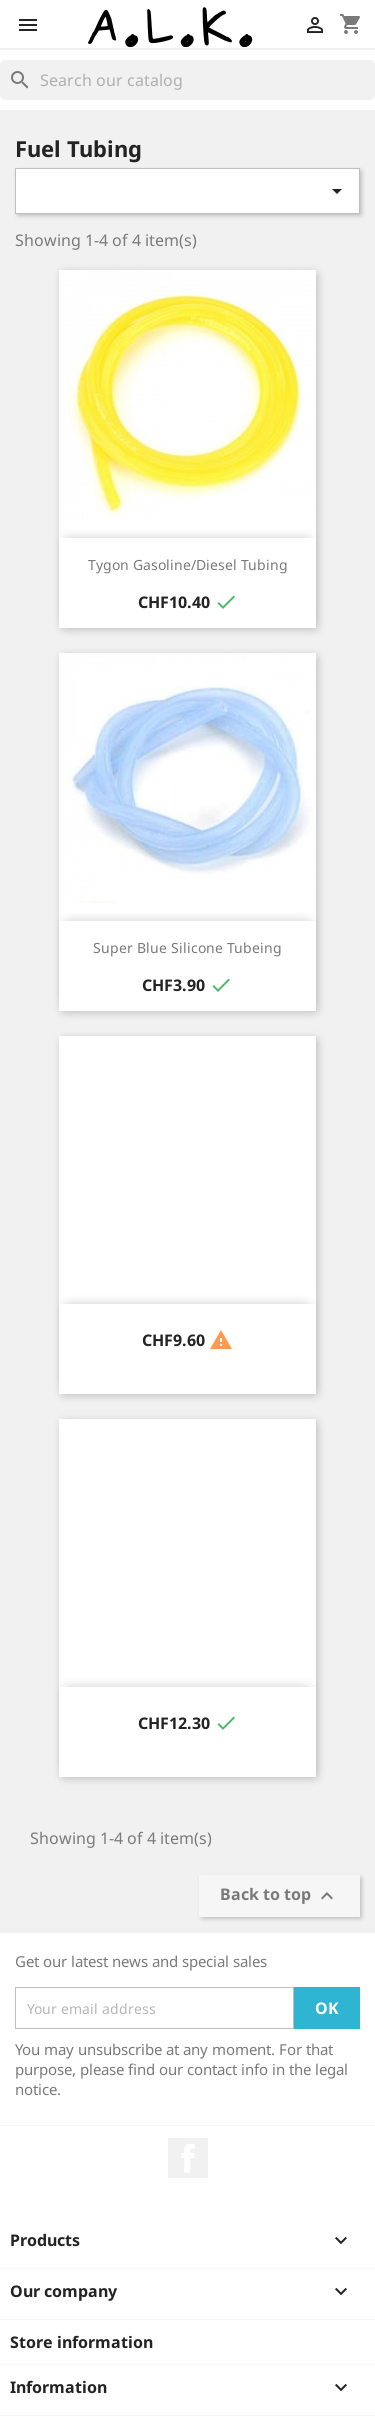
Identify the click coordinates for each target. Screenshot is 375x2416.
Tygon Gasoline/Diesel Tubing (188, 564)
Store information (81, 2342)
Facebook (188, 2158)
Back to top (279, 1896)
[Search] (187, 80)
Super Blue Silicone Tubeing (187, 947)
